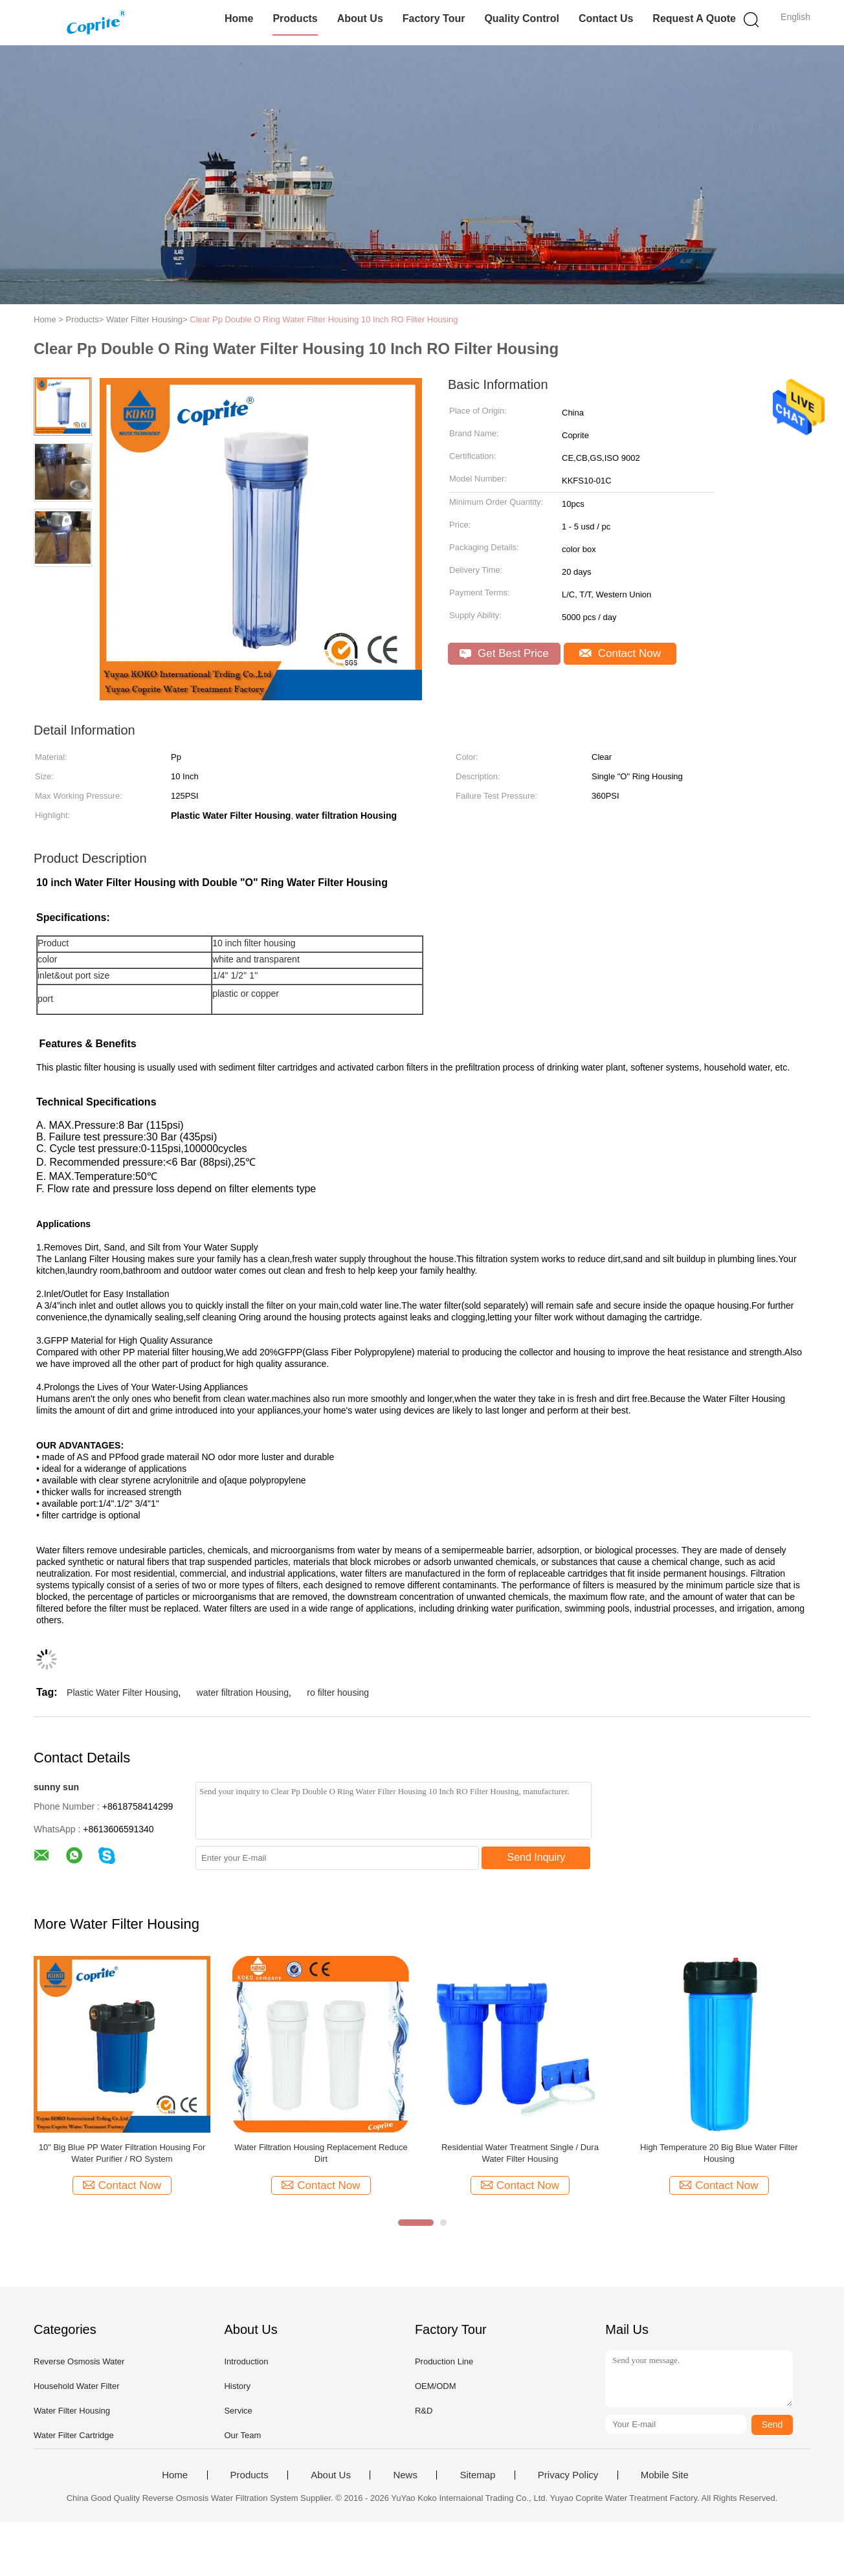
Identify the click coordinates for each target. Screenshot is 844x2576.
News (405, 2475)
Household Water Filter (76, 2386)
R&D (423, 2410)
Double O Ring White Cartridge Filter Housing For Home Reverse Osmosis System (520, 2153)
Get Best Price (504, 653)
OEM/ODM (435, 2386)
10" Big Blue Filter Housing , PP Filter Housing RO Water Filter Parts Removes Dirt (321, 2153)
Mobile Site (665, 2475)
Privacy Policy (568, 2475)
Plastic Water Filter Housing (122, 1692)
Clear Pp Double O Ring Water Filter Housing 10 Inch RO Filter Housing (324, 319)
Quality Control (521, 18)
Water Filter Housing (72, 2410)
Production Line (444, 2361)
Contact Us (606, 18)
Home (239, 18)
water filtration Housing (243, 1692)
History (237, 2386)
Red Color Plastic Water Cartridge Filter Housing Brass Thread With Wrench (719, 2153)
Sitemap (477, 2475)
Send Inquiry (536, 1857)
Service (238, 2410)
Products (294, 18)
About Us (360, 18)
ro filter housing (338, 1692)
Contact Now (620, 653)
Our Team (242, 2435)
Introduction (246, 2361)
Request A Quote (694, 18)
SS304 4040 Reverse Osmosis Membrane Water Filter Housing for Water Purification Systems (122, 2153)
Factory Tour (434, 18)
